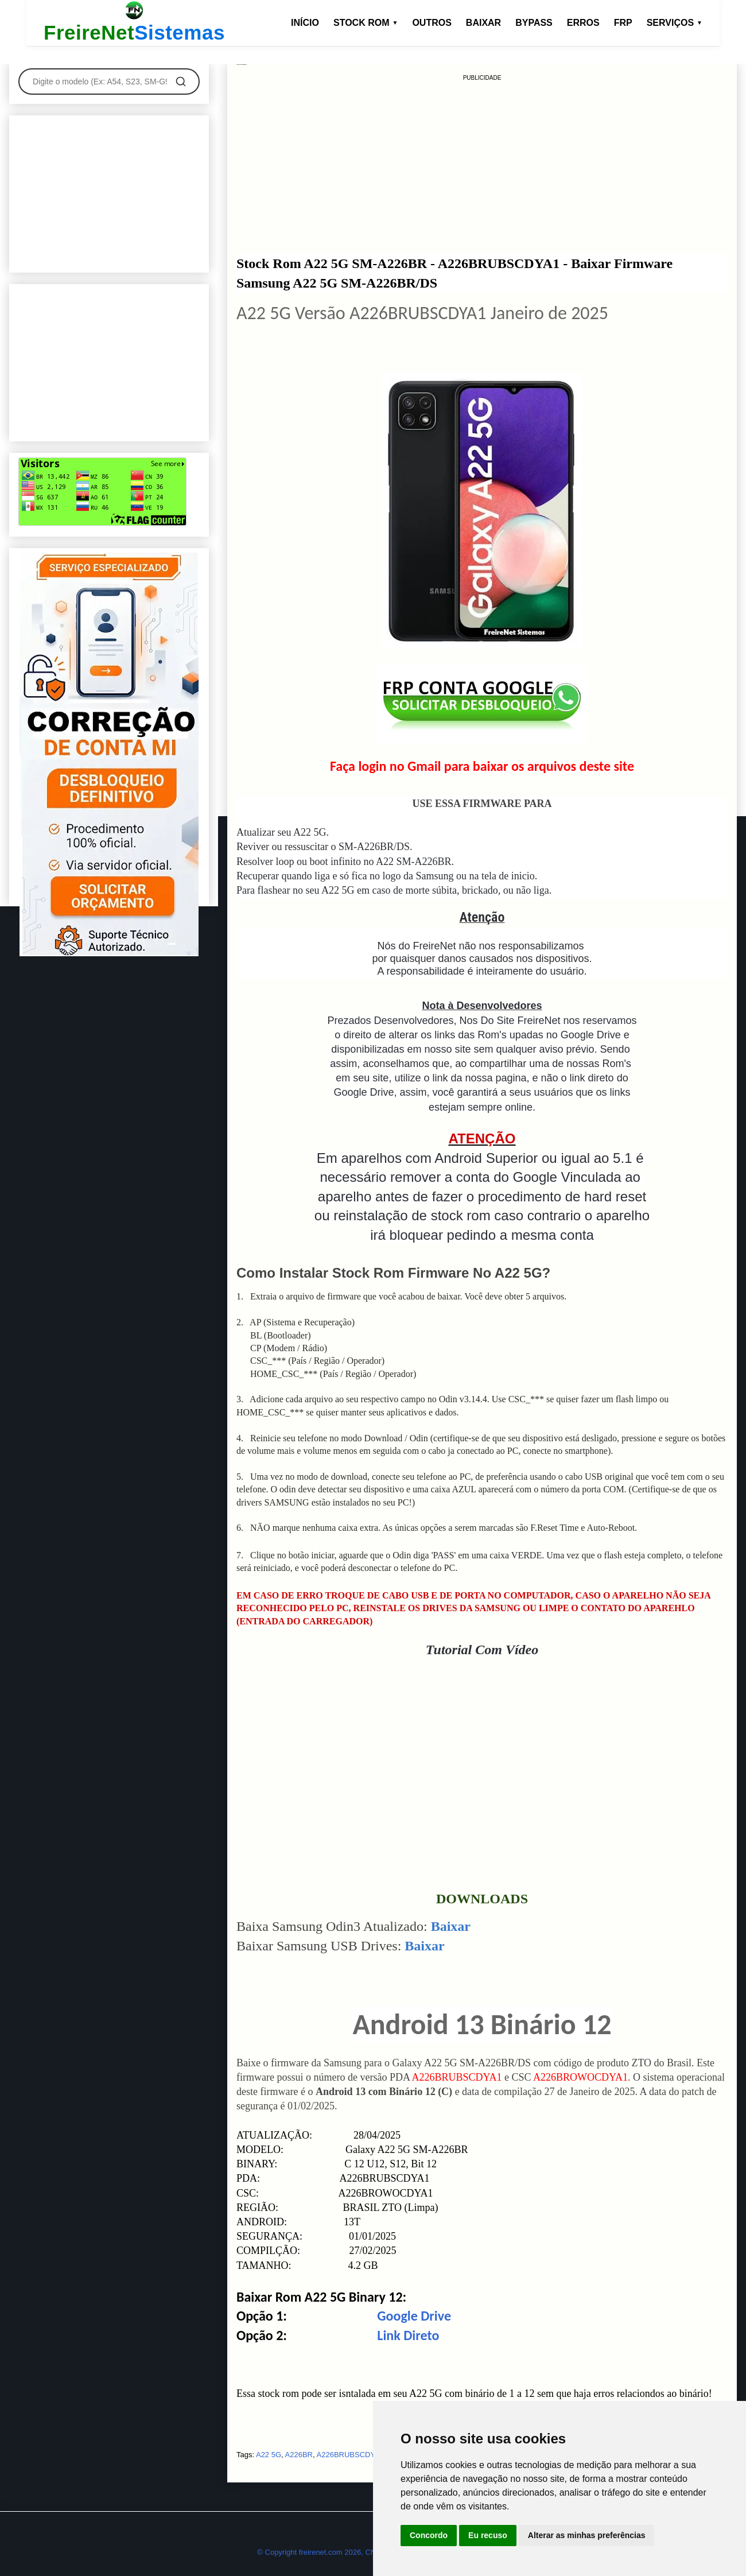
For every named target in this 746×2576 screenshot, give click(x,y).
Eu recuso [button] (487, 2535)
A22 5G (268, 2454)
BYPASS (534, 23)
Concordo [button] (429, 2535)
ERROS (583, 23)
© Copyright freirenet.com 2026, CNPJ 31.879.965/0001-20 (355, 2552)
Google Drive (414, 2315)
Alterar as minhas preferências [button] (587, 2535)
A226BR (299, 2454)
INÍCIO (305, 23)
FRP (623, 23)
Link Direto (408, 2335)
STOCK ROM (365, 23)
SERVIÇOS (674, 23)
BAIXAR (483, 23)
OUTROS (431, 23)
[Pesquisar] (181, 81)
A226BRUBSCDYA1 (350, 2454)
